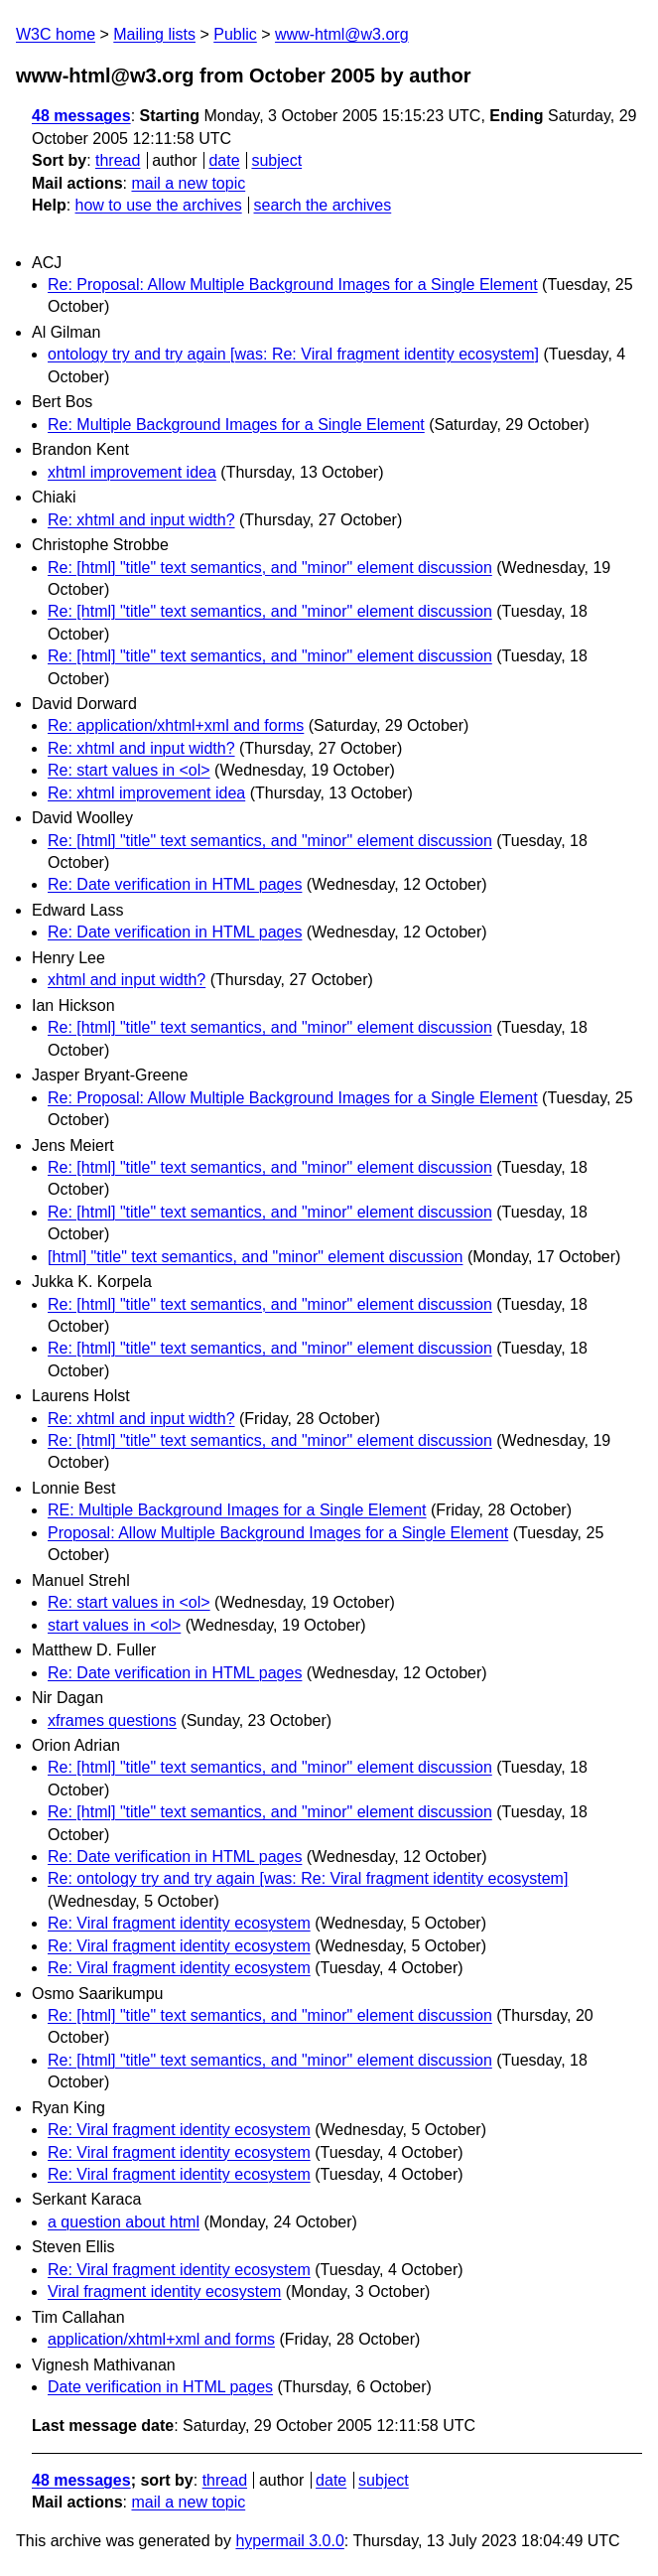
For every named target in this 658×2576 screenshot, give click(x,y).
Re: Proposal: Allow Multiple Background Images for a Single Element (293, 284)
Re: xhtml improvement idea (146, 793)
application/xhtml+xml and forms (161, 2339)
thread (117, 160)
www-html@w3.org (341, 34)
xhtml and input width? (126, 979)
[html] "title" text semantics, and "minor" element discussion (255, 1256)
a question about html (123, 2222)
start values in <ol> (114, 1625)
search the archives (323, 205)
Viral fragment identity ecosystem (164, 2291)
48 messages (81, 115)
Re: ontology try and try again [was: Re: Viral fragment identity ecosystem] (308, 1878)
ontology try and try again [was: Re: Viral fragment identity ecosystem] (293, 354)
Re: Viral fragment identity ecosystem (179, 1923)
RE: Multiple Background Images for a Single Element (237, 1510)
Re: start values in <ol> (129, 770)
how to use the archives (158, 205)
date (223, 160)
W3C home (55, 34)
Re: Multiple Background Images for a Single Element (236, 424)
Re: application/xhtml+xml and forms (176, 725)
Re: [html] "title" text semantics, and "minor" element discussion (270, 567)
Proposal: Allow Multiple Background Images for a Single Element (278, 1532)
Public (235, 34)
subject (276, 160)
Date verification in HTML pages (160, 2386)
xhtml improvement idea (132, 472)
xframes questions (112, 1720)
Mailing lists (154, 34)
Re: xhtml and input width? (141, 519)
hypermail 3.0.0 (289, 2540)
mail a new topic (188, 183)
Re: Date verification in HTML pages (175, 884)
